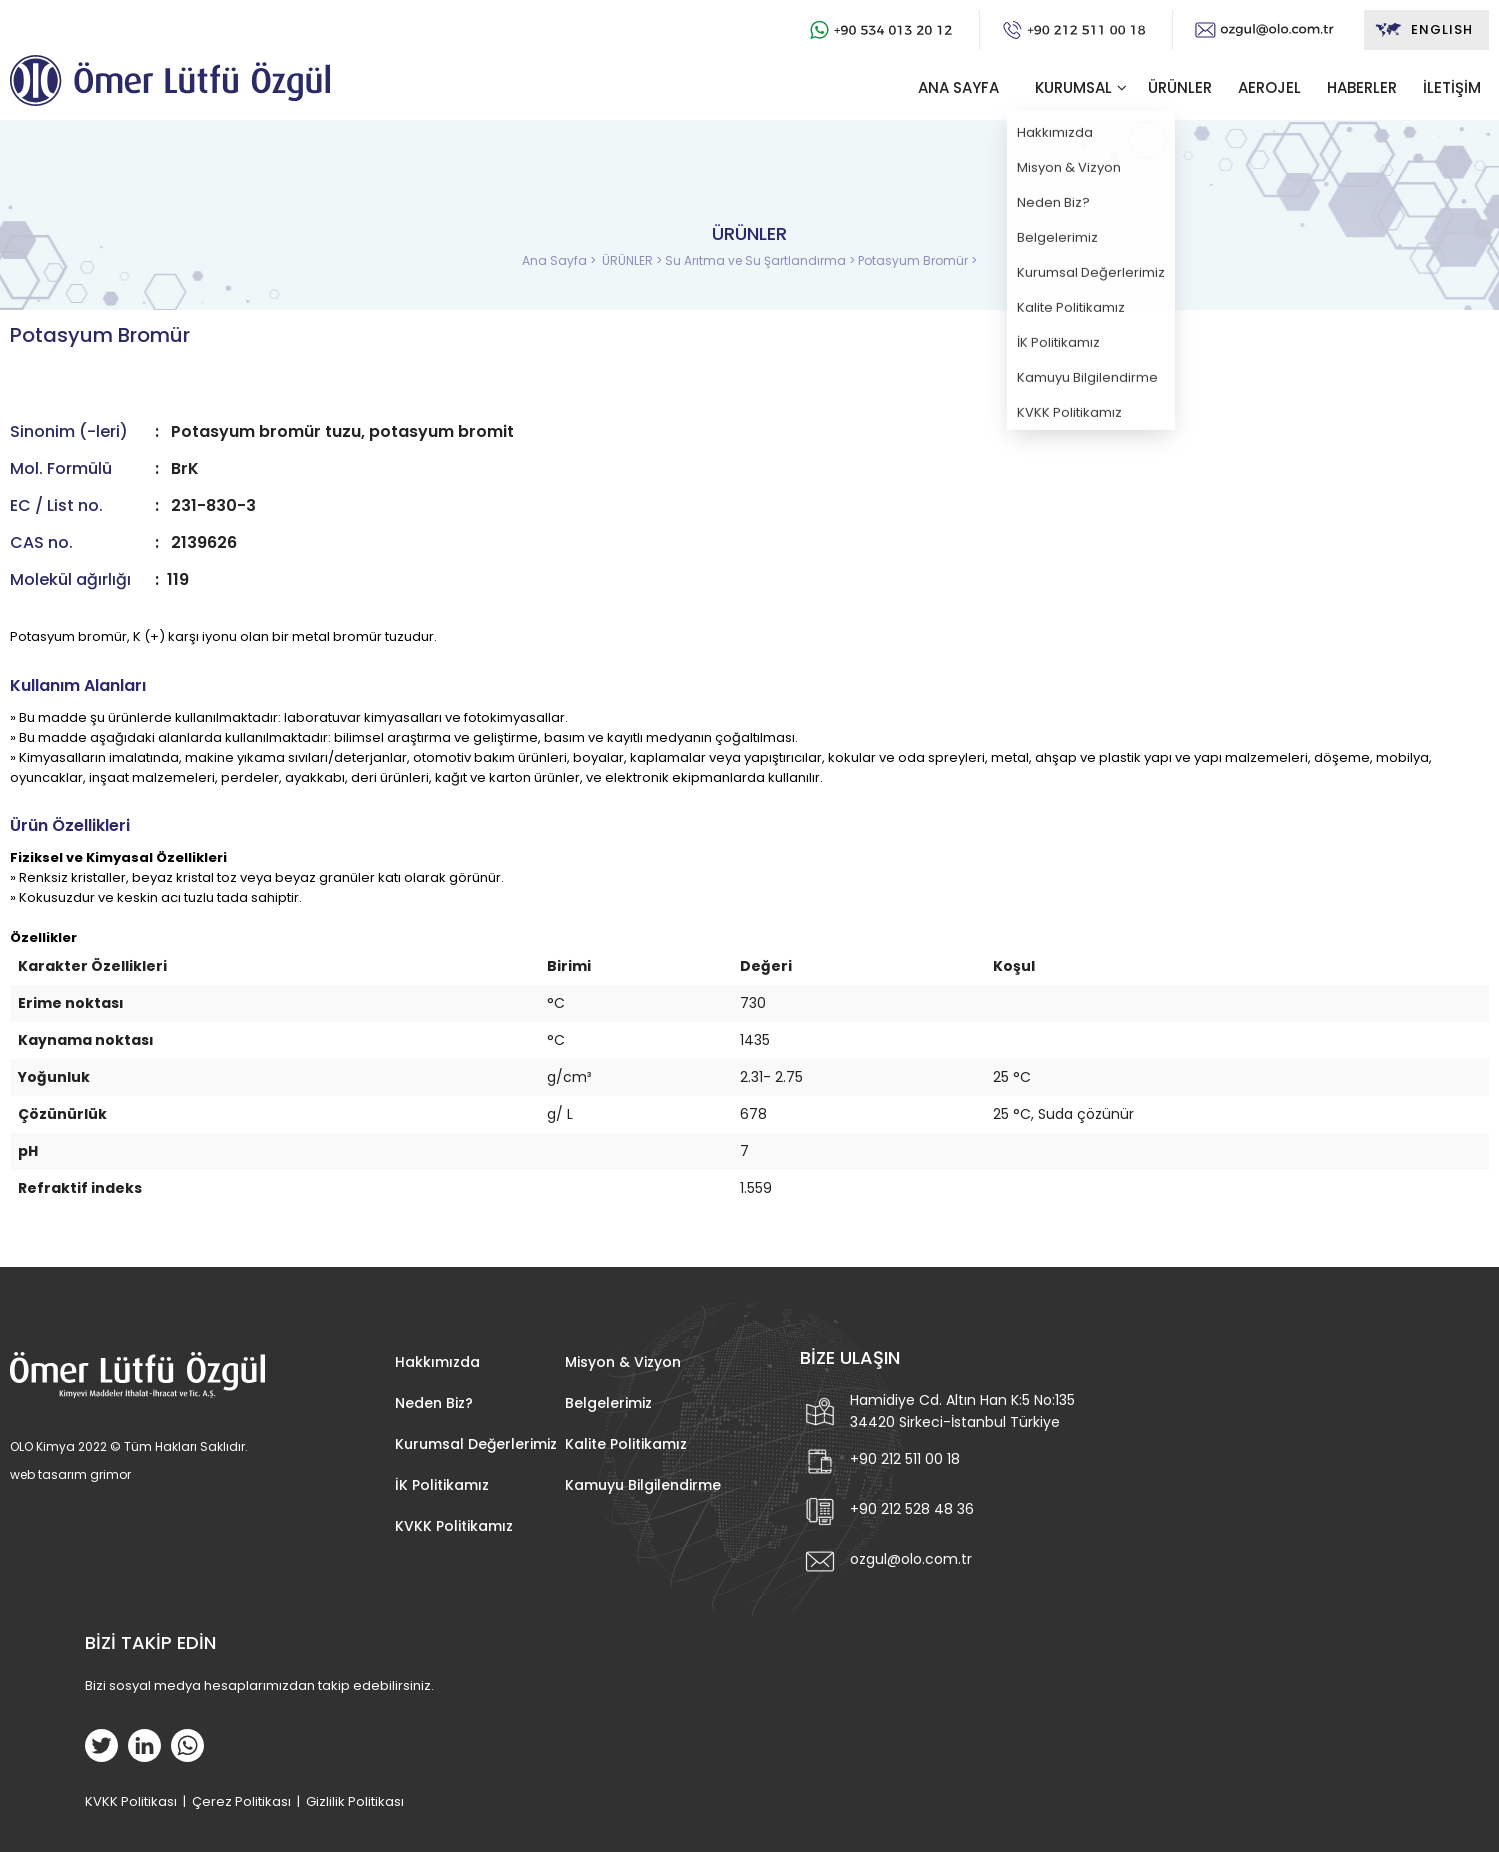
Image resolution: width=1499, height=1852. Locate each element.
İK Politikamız (442, 1485)
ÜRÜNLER (1180, 87)
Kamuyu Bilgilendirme (643, 1485)
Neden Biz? (434, 1403)
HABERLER (1362, 87)
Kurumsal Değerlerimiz (476, 1444)
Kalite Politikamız (626, 1444)
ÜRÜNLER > (633, 260)
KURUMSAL (1073, 87)
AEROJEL (1269, 87)
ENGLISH (1423, 30)
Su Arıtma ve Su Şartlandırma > (761, 260)
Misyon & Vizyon (623, 1362)
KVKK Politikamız (454, 1526)
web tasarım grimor (70, 1474)
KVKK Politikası (131, 1801)
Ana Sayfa (556, 260)
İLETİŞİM (1452, 87)
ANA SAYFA (958, 87)
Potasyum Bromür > (917, 260)
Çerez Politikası (241, 1801)
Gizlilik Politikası (355, 1801)
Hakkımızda (437, 1362)
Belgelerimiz (608, 1403)
